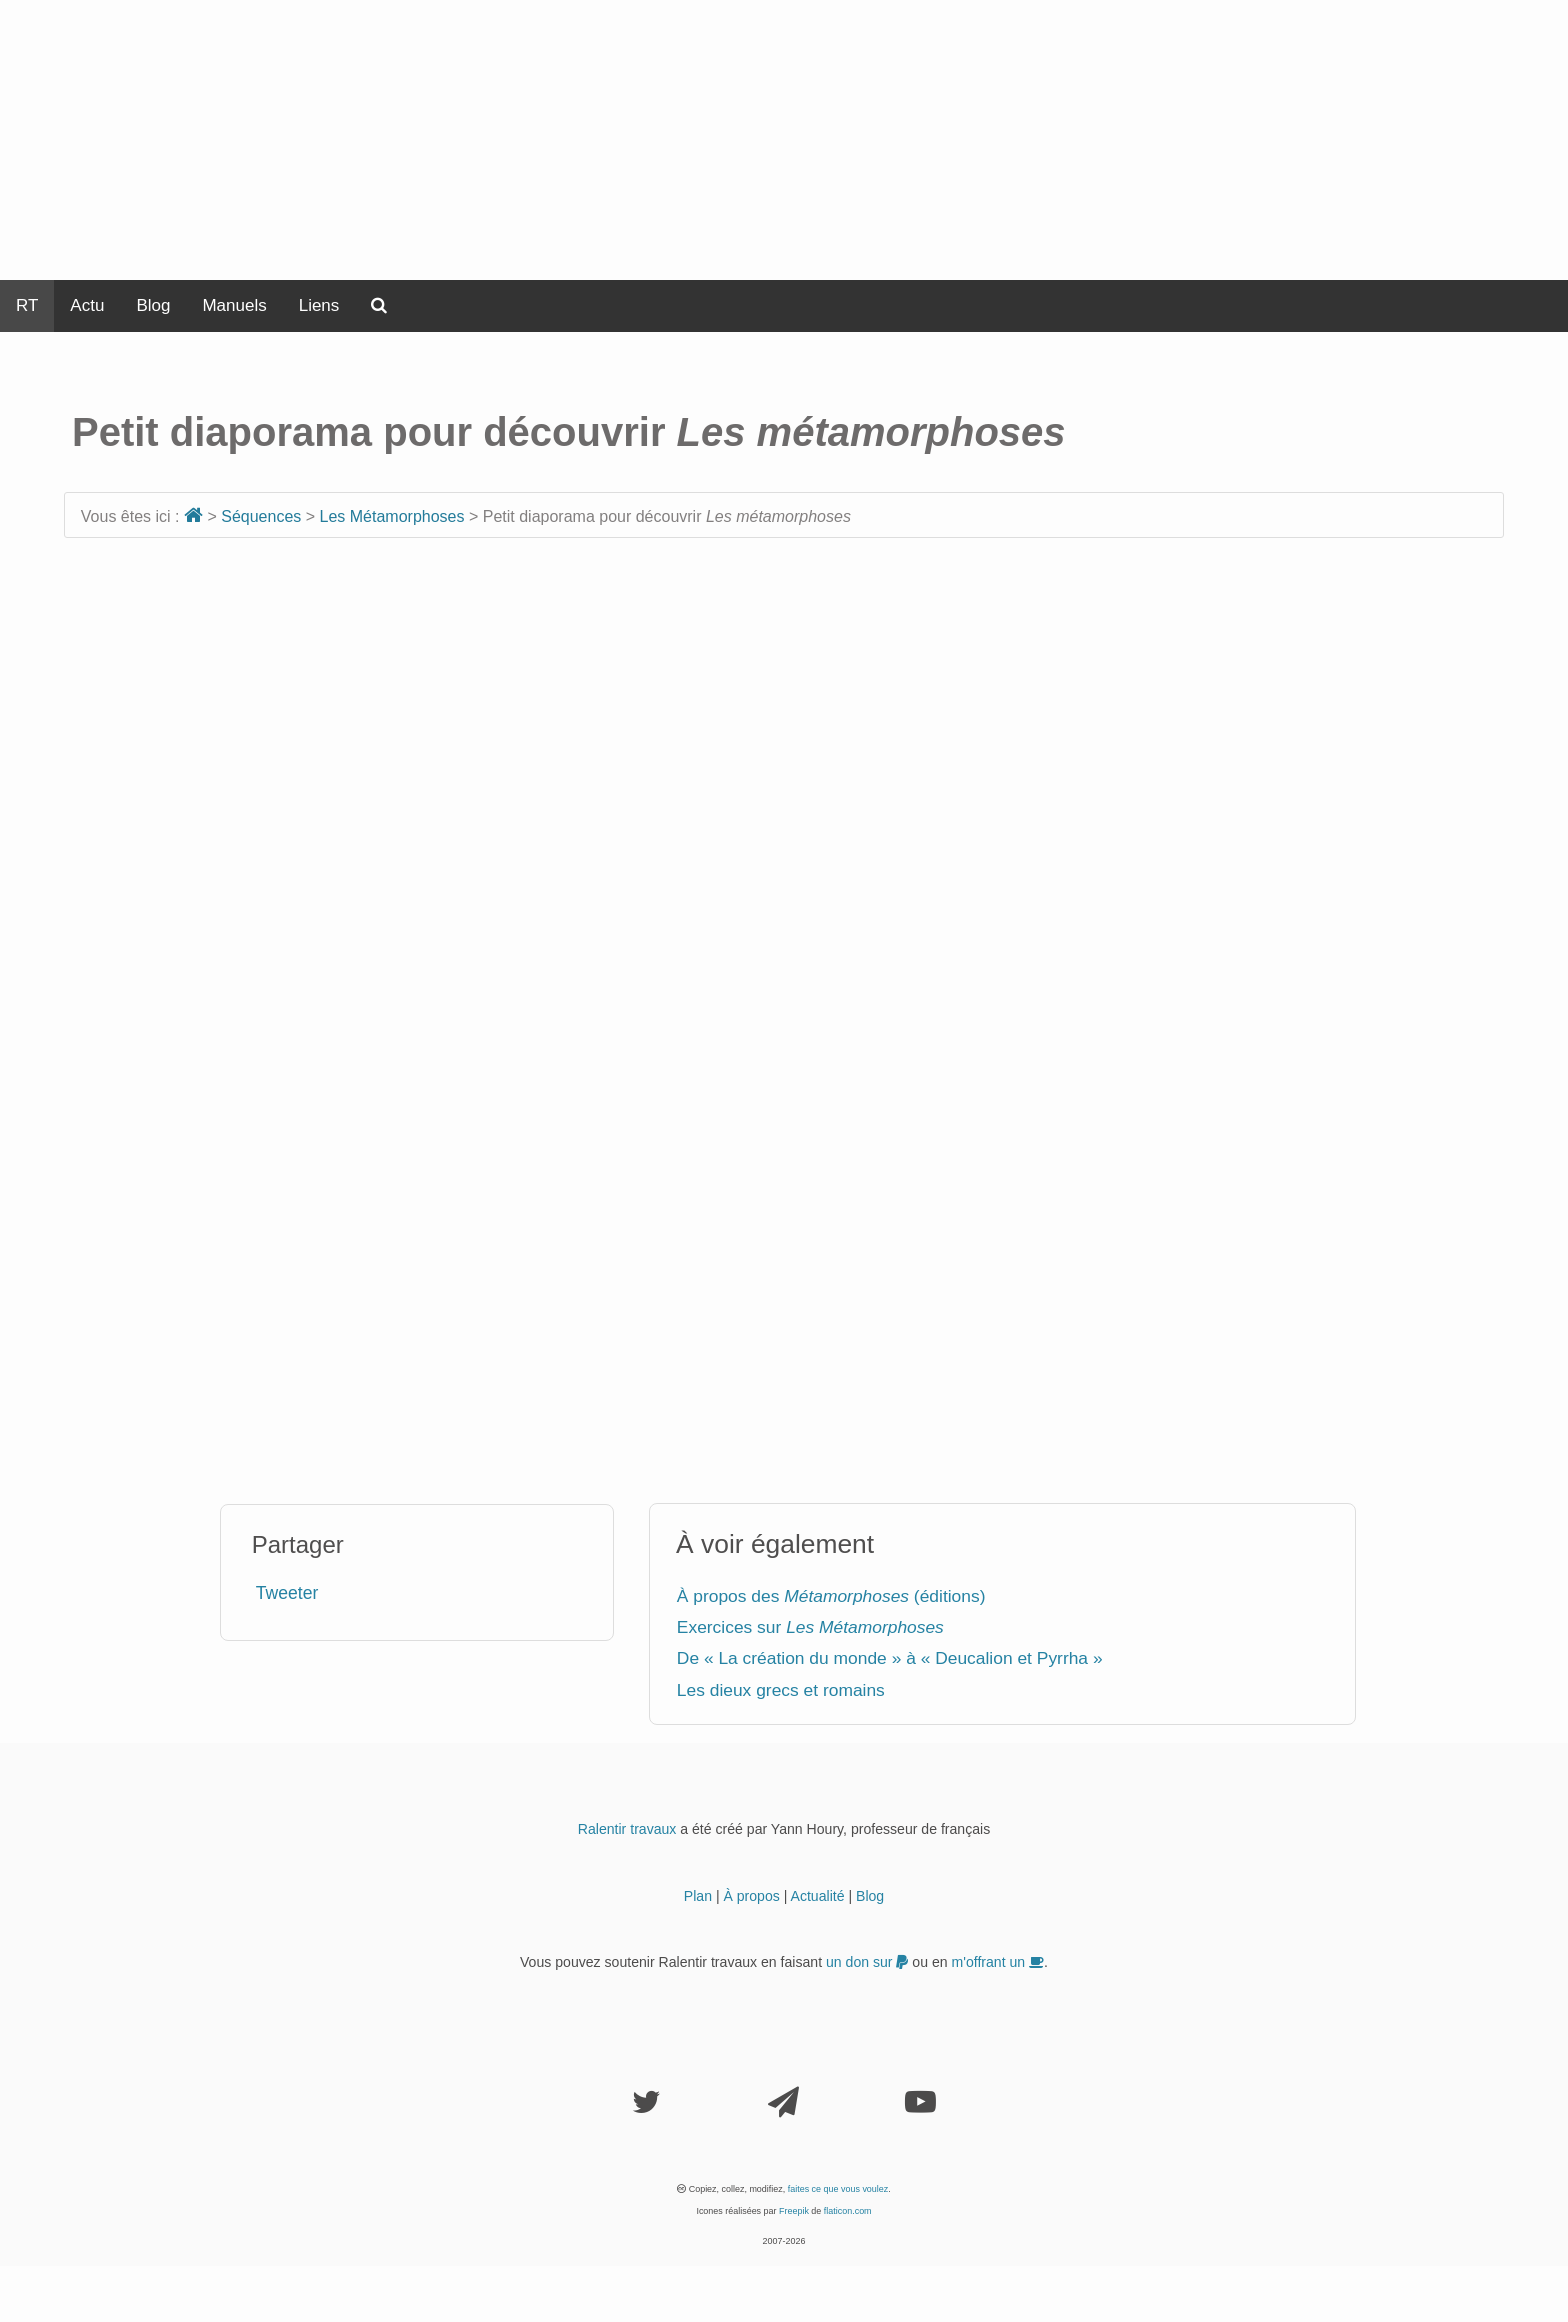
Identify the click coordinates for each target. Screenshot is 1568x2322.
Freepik (794, 2211)
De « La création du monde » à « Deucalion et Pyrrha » (890, 1658)
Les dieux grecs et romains (781, 1690)
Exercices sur (810, 1627)
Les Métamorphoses (392, 516)
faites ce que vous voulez (838, 2189)
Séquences (261, 516)
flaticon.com (848, 2211)
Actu (87, 305)
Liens (319, 305)
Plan (698, 1896)
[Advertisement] (784, 140)
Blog (153, 305)
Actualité (818, 1896)
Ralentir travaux (627, 1829)
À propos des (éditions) (831, 1596)
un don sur (867, 1962)
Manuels (234, 305)
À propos (751, 1896)
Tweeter (287, 1593)
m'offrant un (998, 1962)
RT (27, 305)
